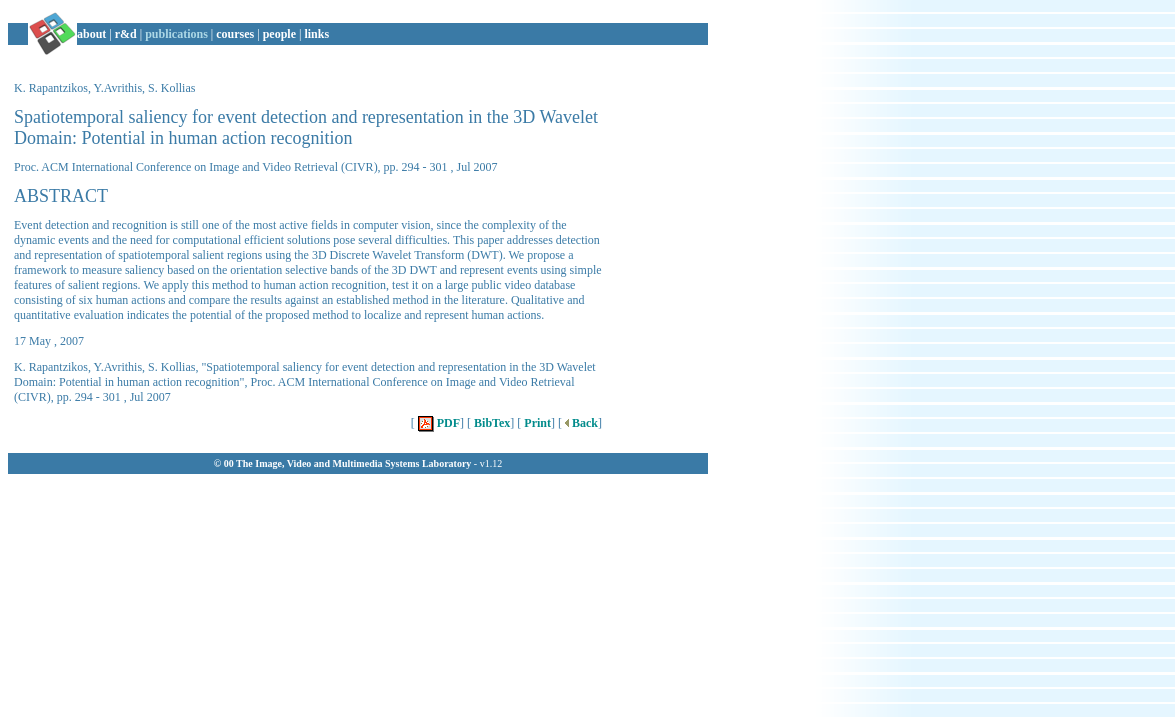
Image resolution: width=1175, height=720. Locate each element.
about (91, 34)
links (316, 34)
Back (580, 423)
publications (176, 34)
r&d (126, 34)
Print (536, 423)
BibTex (490, 423)
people (279, 34)
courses (235, 34)
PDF (437, 423)
